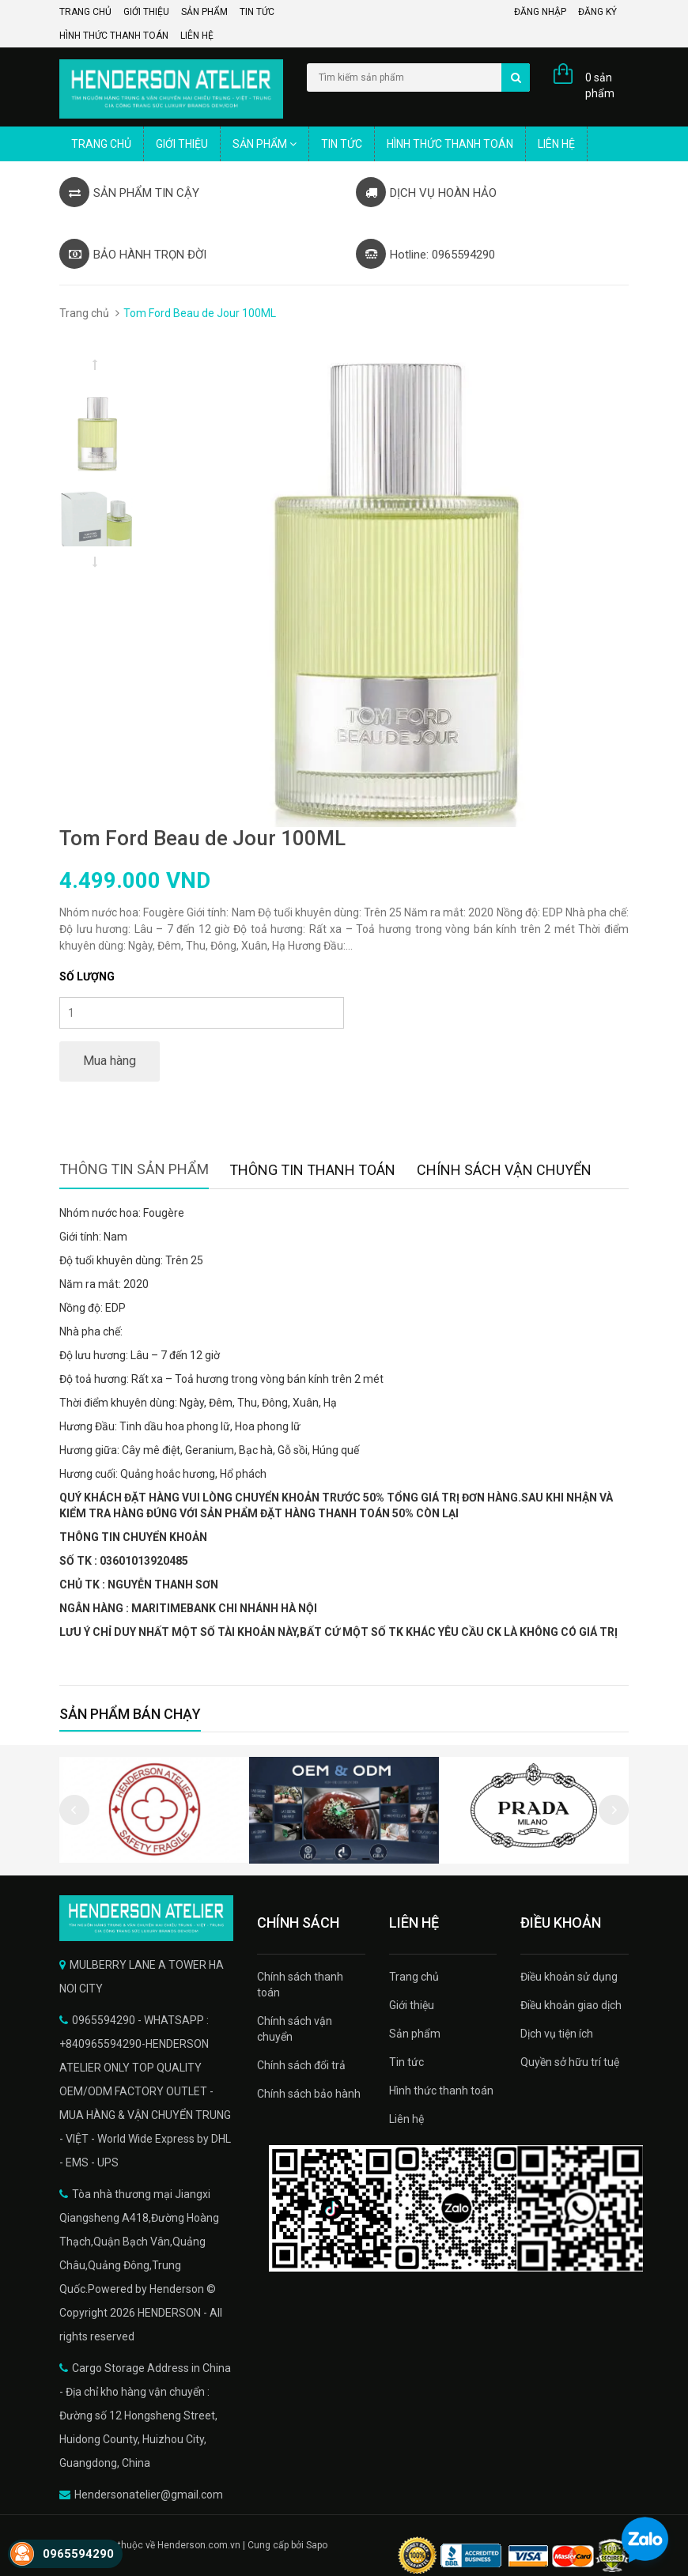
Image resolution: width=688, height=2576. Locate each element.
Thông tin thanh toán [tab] (312, 1169)
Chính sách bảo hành (309, 2093)
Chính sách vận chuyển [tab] (504, 1169)
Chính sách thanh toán (300, 1984)
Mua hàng (109, 1060)
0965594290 (78, 2554)
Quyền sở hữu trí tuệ (569, 2062)
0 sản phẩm (599, 85)
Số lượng (87, 976)
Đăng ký (597, 11)
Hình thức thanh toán (113, 35)
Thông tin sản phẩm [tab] (134, 1169)
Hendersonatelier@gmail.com (148, 2494)
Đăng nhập (540, 11)
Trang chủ (85, 11)
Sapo (316, 2545)
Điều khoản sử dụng (569, 1976)
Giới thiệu (146, 11)
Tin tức (257, 11)
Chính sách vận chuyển (294, 2029)
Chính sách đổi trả (301, 2065)
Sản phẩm (204, 11)
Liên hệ (197, 35)
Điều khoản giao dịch (571, 2005)
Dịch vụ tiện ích (556, 2033)
